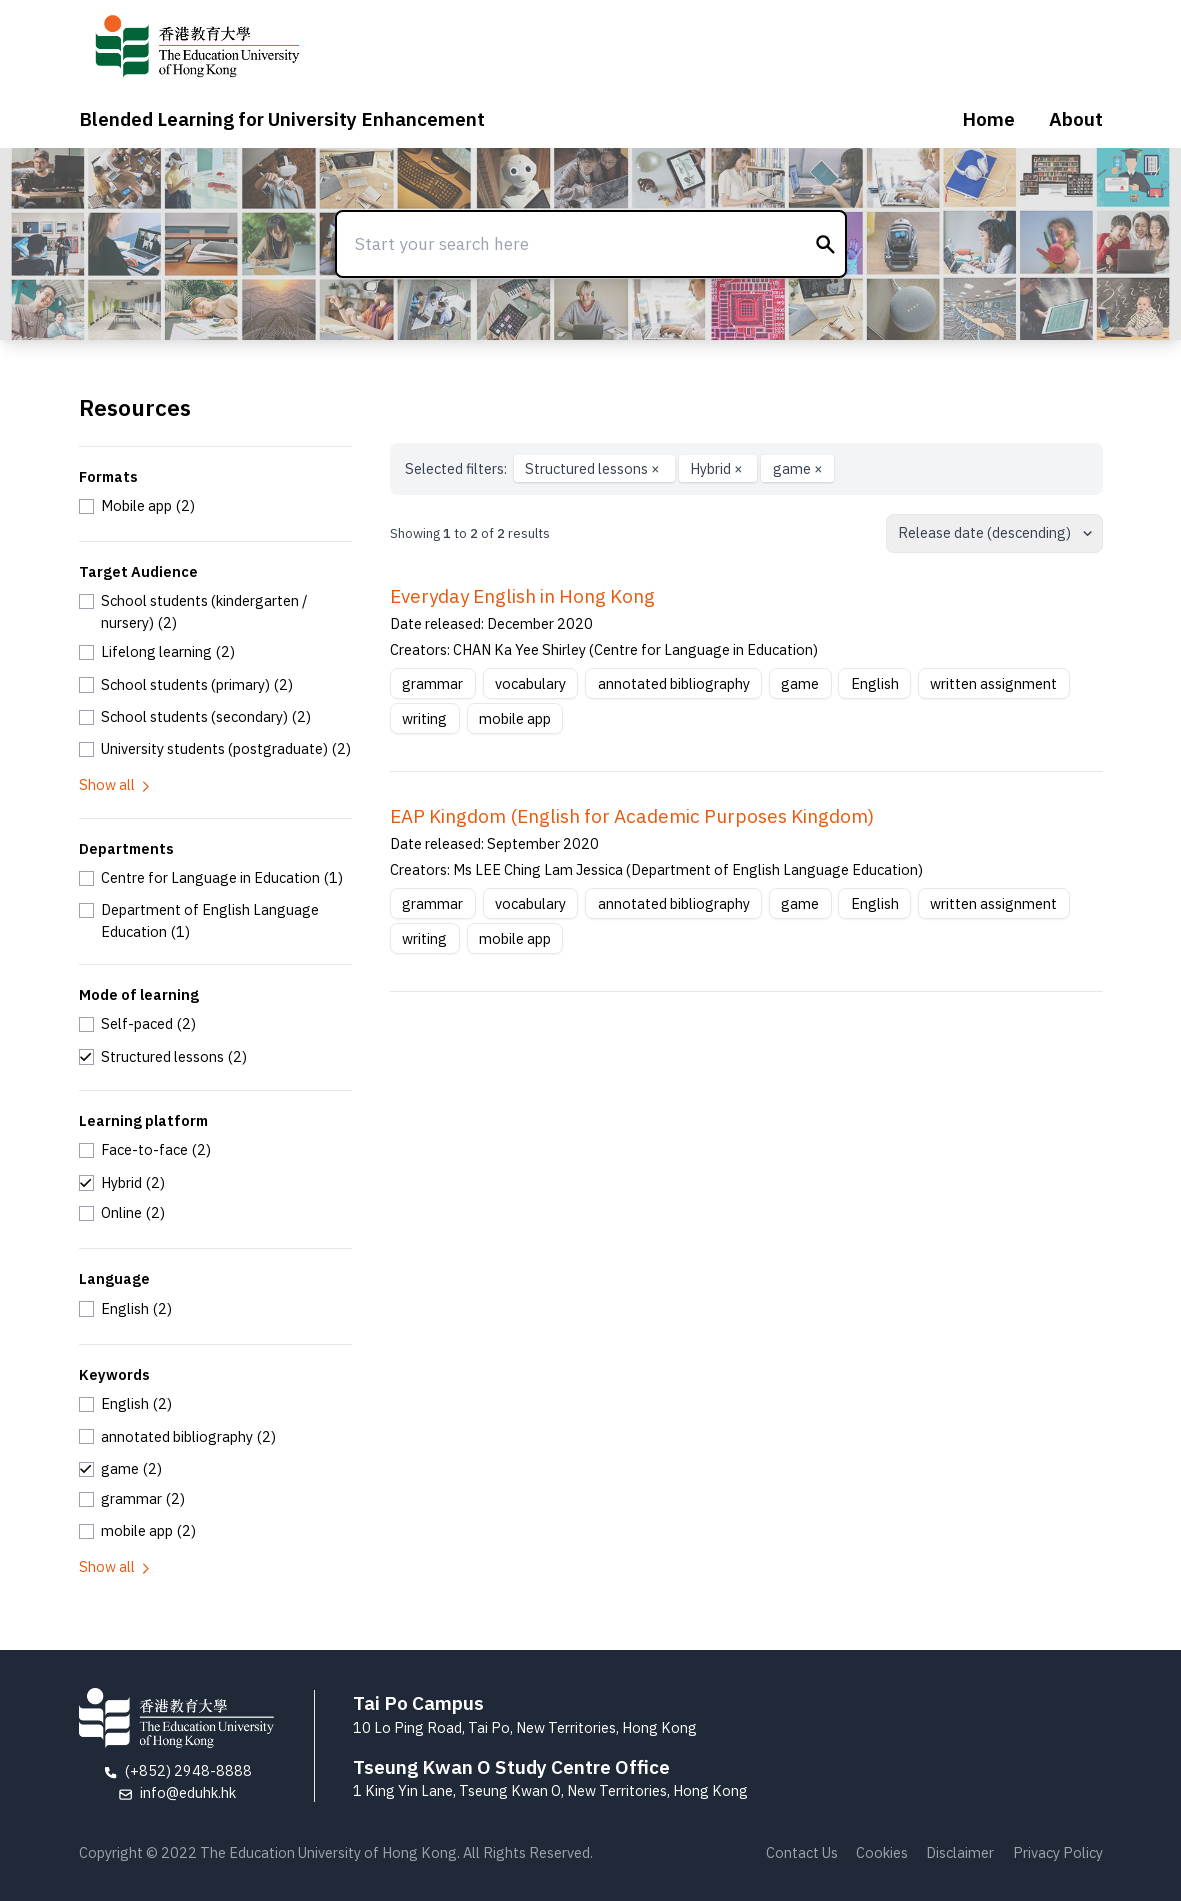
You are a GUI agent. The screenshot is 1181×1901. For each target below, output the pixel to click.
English (875, 683)
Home (988, 119)
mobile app (515, 718)
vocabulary (530, 683)
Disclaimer (960, 1852)
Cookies (882, 1852)
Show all (116, 784)
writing (424, 718)
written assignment (993, 683)
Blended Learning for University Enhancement (282, 119)
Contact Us (802, 1852)
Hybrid (718, 468)
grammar (432, 683)
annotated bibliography (674, 683)
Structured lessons (594, 468)
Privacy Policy (1058, 1852)
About (1076, 119)
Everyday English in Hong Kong (522, 596)
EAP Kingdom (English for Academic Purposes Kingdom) (632, 816)
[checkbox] (137, 506)
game (798, 468)
